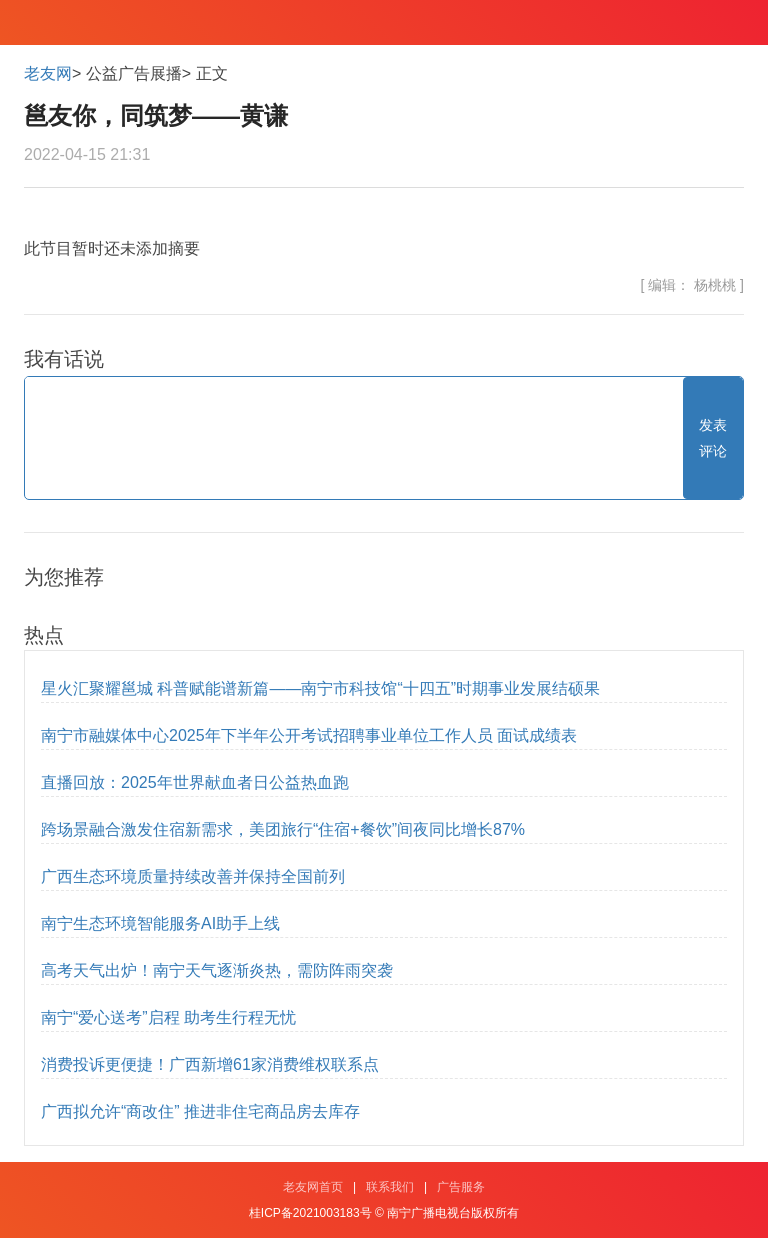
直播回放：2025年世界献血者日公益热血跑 (195, 782)
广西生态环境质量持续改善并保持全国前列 (193, 876)
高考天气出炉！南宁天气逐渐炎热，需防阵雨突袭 (217, 970)
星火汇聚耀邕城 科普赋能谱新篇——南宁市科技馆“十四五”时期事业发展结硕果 (320, 688)
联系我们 (390, 1187)
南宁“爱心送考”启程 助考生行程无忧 (168, 1017)
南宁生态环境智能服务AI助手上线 (160, 923)
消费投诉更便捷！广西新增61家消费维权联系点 (210, 1064)
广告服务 (461, 1187)
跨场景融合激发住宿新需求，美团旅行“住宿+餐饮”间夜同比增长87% (283, 829)
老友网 (48, 73)
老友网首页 (313, 1187)
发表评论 (713, 438)
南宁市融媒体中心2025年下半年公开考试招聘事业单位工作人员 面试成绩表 (309, 735)
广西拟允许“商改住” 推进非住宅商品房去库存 (200, 1111)
